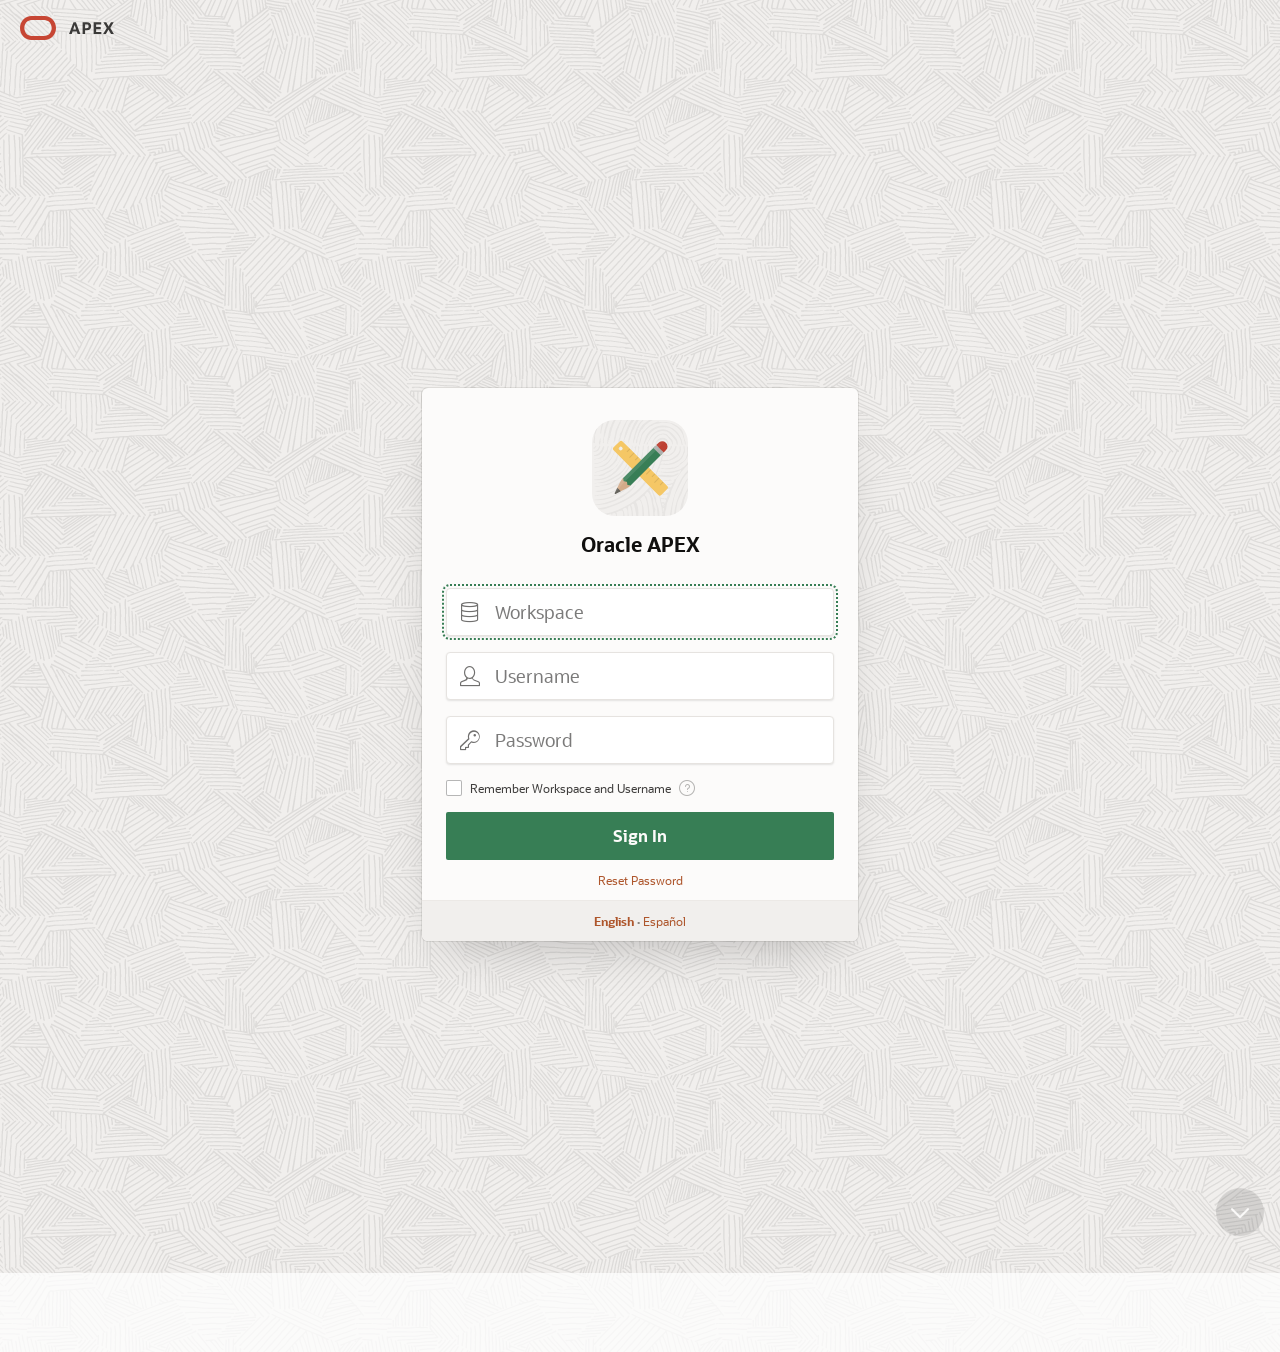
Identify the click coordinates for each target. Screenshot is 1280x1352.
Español (664, 921)
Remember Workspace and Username (570, 788)
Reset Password (640, 880)
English (614, 921)
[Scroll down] (1240, 1224)
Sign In (640, 835)
